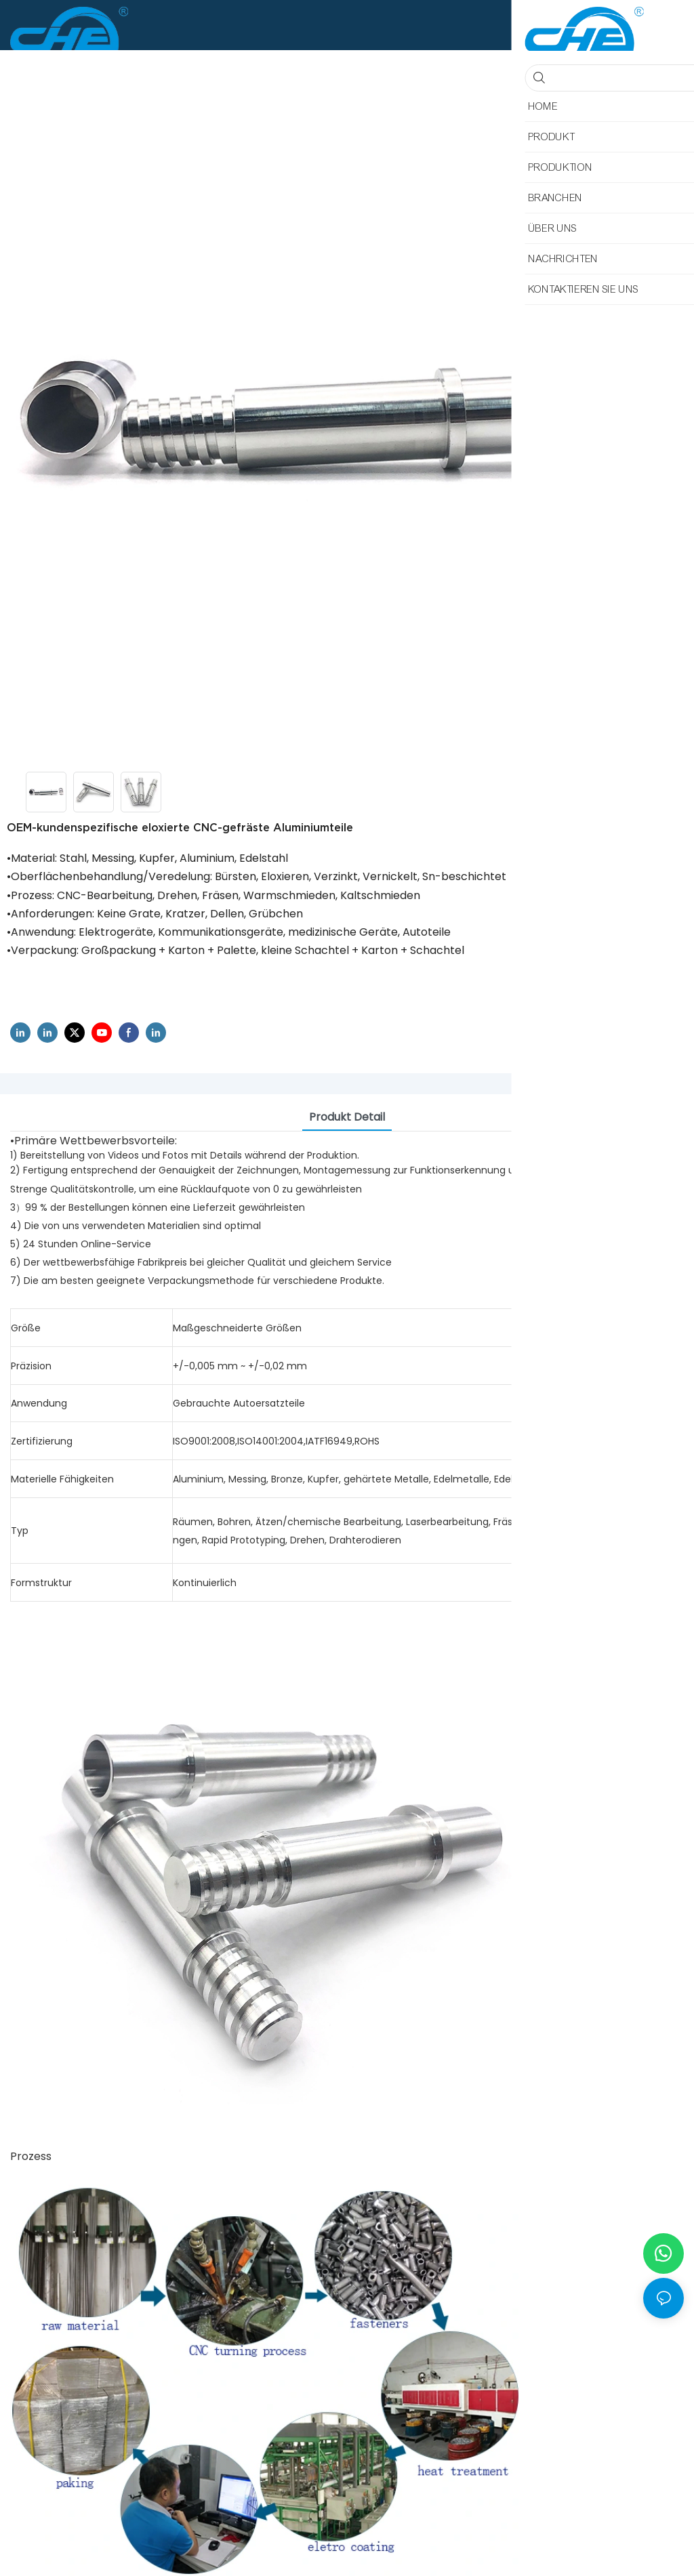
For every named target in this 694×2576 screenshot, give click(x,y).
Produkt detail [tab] (347, 1117)
